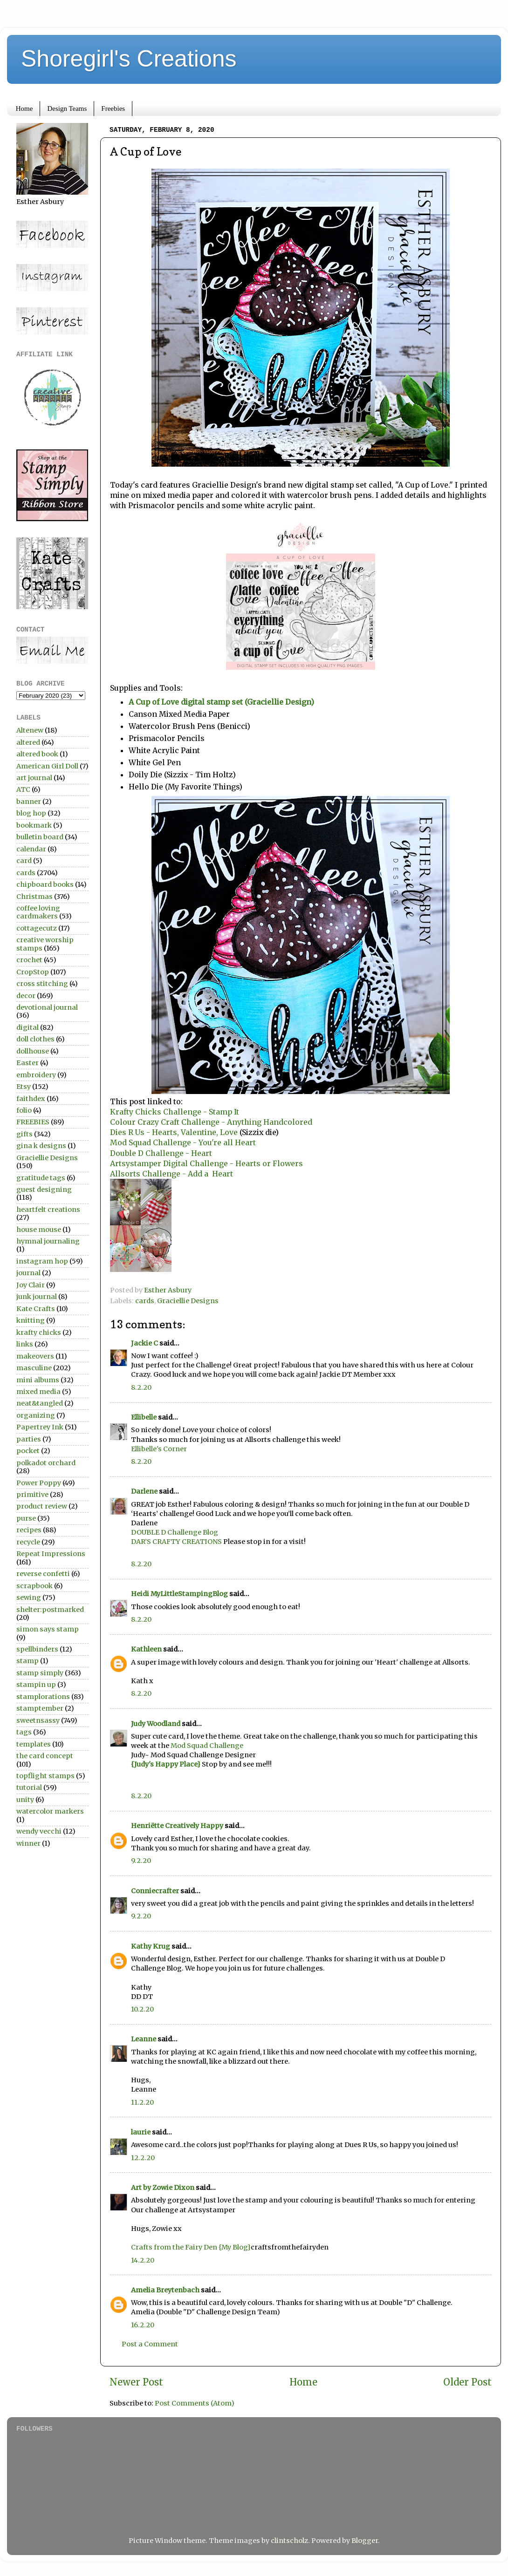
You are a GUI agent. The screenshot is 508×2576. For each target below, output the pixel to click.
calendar (31, 849)
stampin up (36, 1684)
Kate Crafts (35, 1309)
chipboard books (45, 884)
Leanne (143, 2039)
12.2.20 (143, 2158)
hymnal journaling (48, 1241)
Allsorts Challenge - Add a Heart (171, 1173)
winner (28, 1843)
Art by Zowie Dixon (162, 2187)
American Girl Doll (47, 766)
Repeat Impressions (50, 1554)
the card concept (44, 1756)
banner (28, 801)
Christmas (34, 896)
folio (24, 1110)
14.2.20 (142, 2260)
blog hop (31, 813)
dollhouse (32, 1051)
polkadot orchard (46, 1463)
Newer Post (136, 2382)
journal (28, 1273)
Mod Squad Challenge (207, 1745)
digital (27, 1027)
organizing (35, 1415)
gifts (24, 1134)
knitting (30, 1320)
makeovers (35, 1356)
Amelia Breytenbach (165, 2290)
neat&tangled (39, 1403)
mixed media (38, 1391)
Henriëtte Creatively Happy (177, 1826)
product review (41, 1506)
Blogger (364, 2540)
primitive (32, 1494)
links (24, 1344)
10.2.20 (142, 2009)
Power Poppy (38, 1483)
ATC (23, 789)
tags (24, 1732)
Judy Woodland (155, 1724)
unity (25, 1799)
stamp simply (39, 1673)
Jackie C (144, 1343)
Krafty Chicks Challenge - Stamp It (174, 1111)
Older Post (467, 2382)
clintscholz (289, 2540)
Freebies (113, 108)
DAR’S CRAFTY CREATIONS (176, 1541)
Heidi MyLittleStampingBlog (179, 1594)
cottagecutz (36, 928)
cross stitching (42, 983)
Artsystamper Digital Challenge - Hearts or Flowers (206, 1163)
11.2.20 (142, 2102)
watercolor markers (50, 1811)
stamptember (39, 1708)
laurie (141, 2132)
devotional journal (47, 1007)
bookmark (34, 825)
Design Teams (67, 108)
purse (26, 1518)
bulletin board (39, 837)
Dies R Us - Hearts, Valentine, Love (175, 1132)
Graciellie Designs (188, 1301)
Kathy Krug (150, 1946)
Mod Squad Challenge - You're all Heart (183, 1142)
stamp (27, 1661)
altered (28, 742)
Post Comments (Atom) (194, 2403)
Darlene (145, 1491)
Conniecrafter (155, 1891)
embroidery (36, 1075)
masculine (34, 1368)
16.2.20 (142, 2325)
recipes (28, 1530)
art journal (34, 778)
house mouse (38, 1229)
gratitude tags (40, 1178)
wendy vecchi (39, 1831)
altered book (37, 754)
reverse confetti (43, 1574)
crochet (29, 960)
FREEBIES (32, 1122)
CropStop (32, 972)
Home (24, 108)
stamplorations (43, 1696)
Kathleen (146, 1649)
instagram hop (42, 1261)
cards (144, 1301)
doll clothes (35, 1039)
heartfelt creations (48, 1209)
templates (33, 1744)
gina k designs (41, 1146)
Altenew (29, 730)
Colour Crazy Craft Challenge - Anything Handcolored (211, 1122)
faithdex (30, 1098)
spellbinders (37, 1649)
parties (28, 1439)
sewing (28, 1597)
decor (25, 996)
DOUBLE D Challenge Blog (174, 1532)
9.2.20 (141, 1860)
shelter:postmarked (50, 1609)
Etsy (23, 1086)
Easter (27, 1063)
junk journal (36, 1296)
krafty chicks (38, 1332)
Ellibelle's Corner (159, 1449)
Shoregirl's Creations (129, 59)
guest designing (44, 1189)
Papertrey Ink (39, 1427)
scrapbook (34, 1586)
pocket (28, 1451)
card (24, 860)
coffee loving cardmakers (38, 912)
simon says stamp (47, 1629)
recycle (28, 1542)
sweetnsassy (38, 1720)
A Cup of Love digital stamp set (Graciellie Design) (221, 702)
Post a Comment (150, 2344)
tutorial (29, 1787)
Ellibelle (144, 1417)
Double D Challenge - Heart (161, 1153)
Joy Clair (30, 1285)
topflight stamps (45, 1776)
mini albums (37, 1380)
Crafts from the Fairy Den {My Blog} (191, 2247)
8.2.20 (141, 1387)
